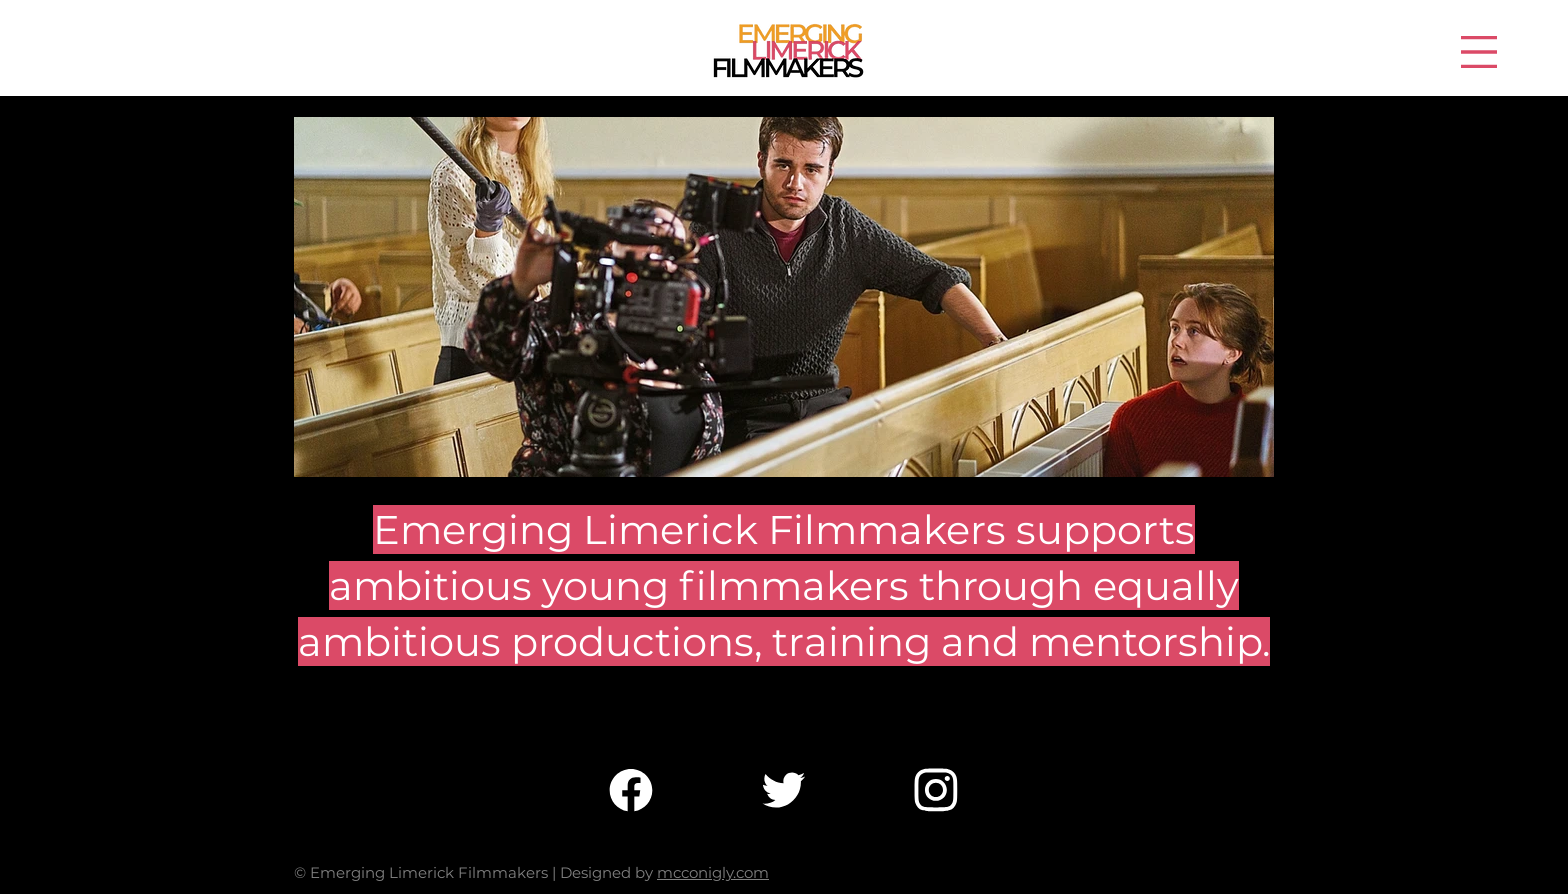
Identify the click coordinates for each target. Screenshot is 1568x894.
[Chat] (631, 789)
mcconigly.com (713, 872)
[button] (1479, 52)
